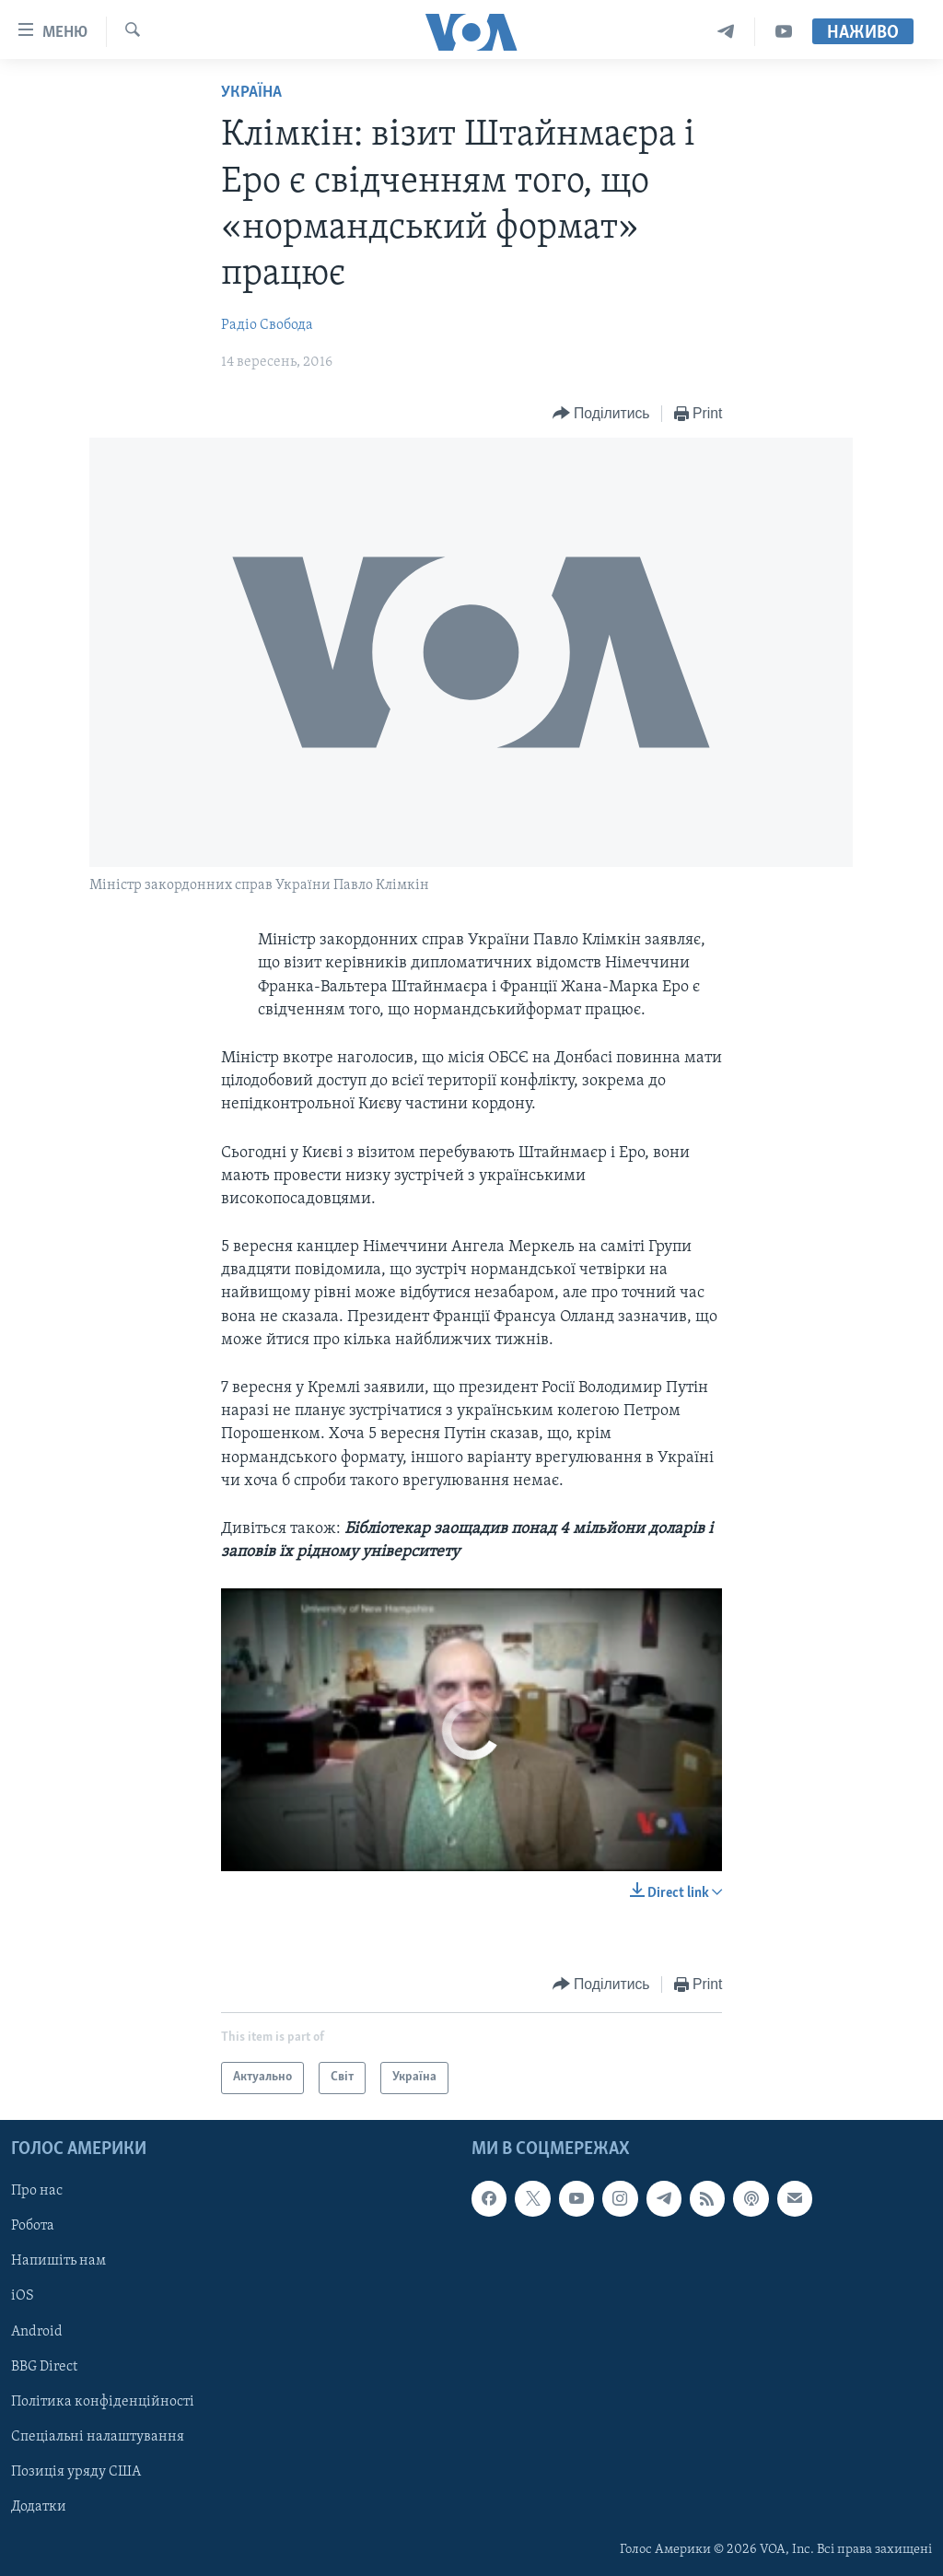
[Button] (601, 414)
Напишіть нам (58, 2261)
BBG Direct (44, 2366)
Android (37, 2331)
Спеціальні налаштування (97, 2437)
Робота (32, 2226)
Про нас (37, 2191)
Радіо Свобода (267, 325)
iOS (22, 2296)
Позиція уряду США (76, 2472)
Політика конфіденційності (102, 2402)
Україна (251, 92)
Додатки (38, 2507)
